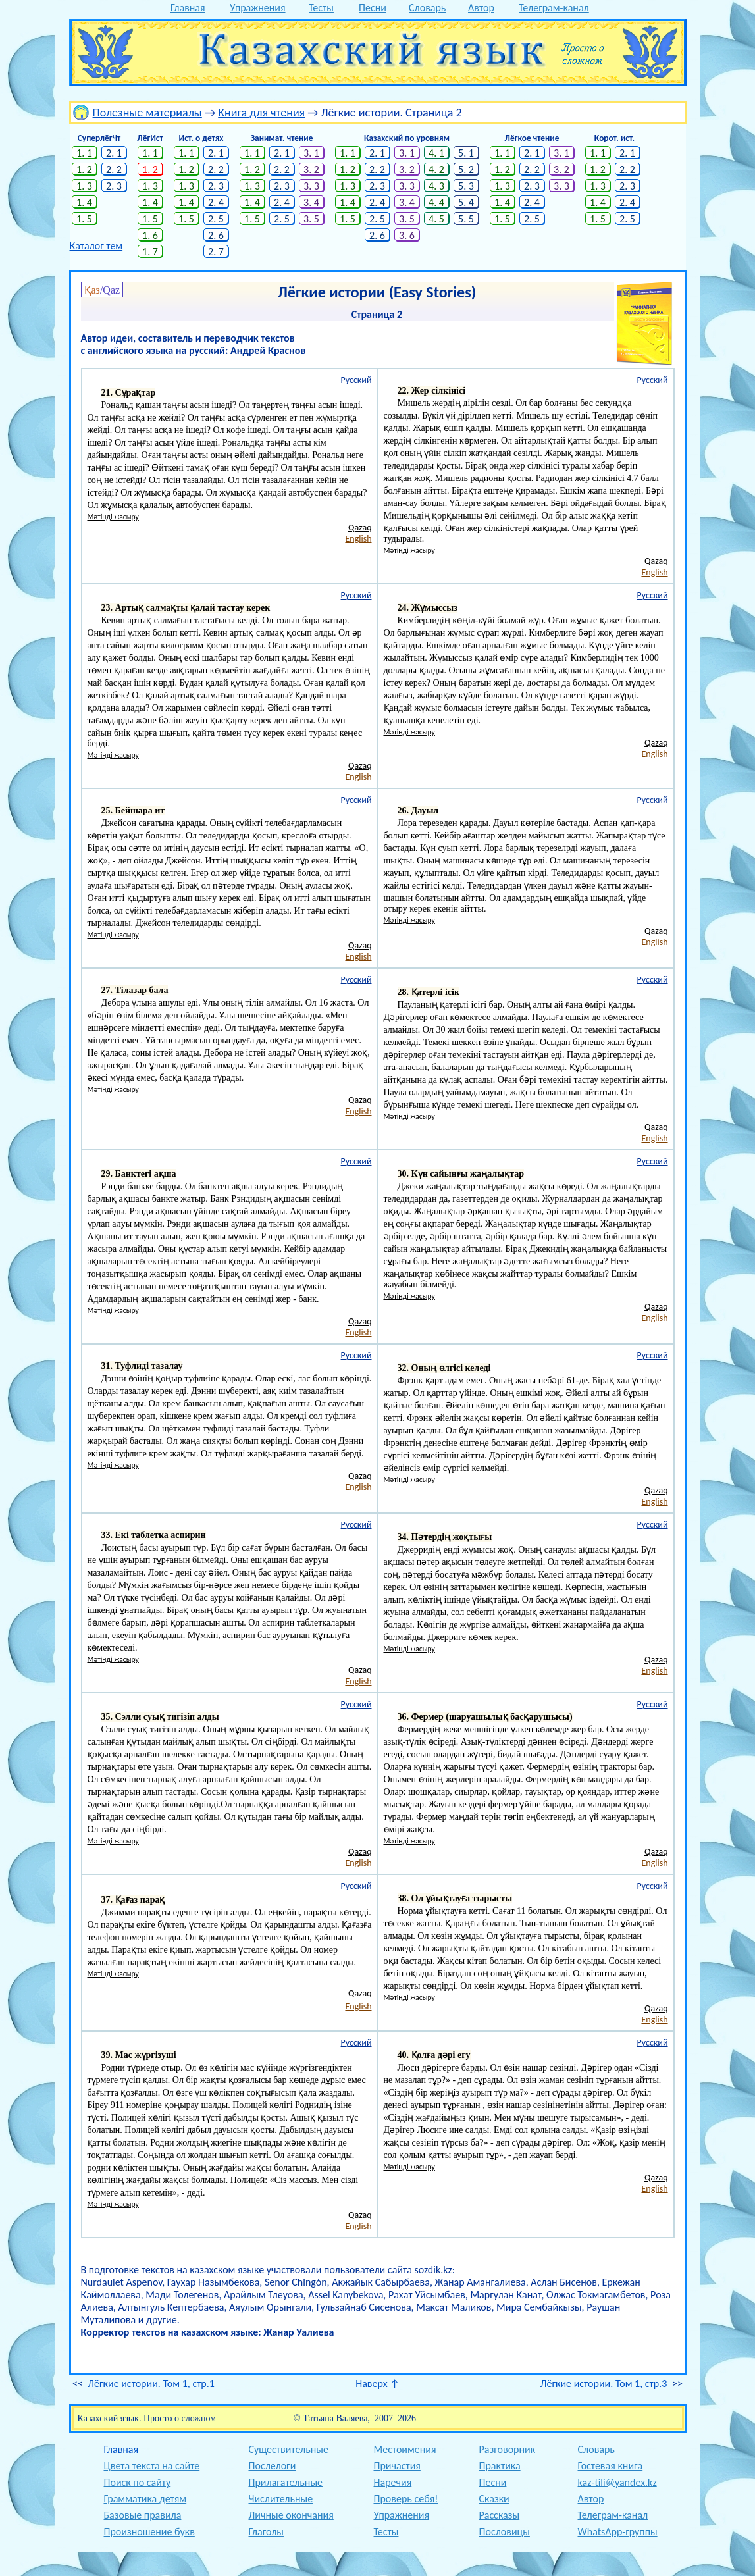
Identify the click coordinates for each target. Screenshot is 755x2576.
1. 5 (84, 219)
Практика (500, 2466)
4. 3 (436, 186)
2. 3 (114, 186)
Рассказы (499, 2515)
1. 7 (150, 251)
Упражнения (258, 7)
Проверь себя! (406, 2498)
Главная (187, 7)
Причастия (397, 2466)
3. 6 (407, 235)
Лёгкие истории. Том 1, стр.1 (151, 2383)
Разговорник (507, 2449)
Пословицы (504, 2531)
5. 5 (466, 219)
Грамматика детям (145, 2498)
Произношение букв (149, 2531)
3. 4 (311, 202)
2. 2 (114, 169)
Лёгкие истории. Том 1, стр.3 (603, 2383)
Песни (372, 7)
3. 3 (311, 186)
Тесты (321, 7)
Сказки (494, 2498)
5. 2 (466, 169)
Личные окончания (291, 2515)
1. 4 (84, 202)
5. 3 (466, 186)
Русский (356, 380)
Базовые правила (143, 2515)
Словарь (427, 7)
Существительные (288, 2449)
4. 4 (436, 202)
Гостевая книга (610, 2466)
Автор (481, 7)
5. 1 (466, 153)
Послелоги (272, 2466)
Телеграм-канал (554, 7)
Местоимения (405, 2449)
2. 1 (114, 153)
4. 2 (436, 169)
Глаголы (266, 2531)
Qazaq (360, 527)
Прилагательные (286, 2482)
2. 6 (216, 235)
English (358, 538)
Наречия (393, 2482)
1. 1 (84, 153)
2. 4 (216, 202)
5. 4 (466, 202)
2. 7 (216, 251)
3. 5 (311, 219)
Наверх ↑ (377, 2383)
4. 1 (436, 153)
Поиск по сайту (137, 2482)
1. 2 (84, 169)
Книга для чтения (261, 112)
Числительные (281, 2498)
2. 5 (216, 219)
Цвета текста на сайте (152, 2466)
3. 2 (311, 169)
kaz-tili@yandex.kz (617, 2482)
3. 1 (311, 153)
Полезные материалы (147, 112)
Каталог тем (96, 246)
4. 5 (436, 219)
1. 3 (84, 186)
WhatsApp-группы (618, 2531)
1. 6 (150, 235)
